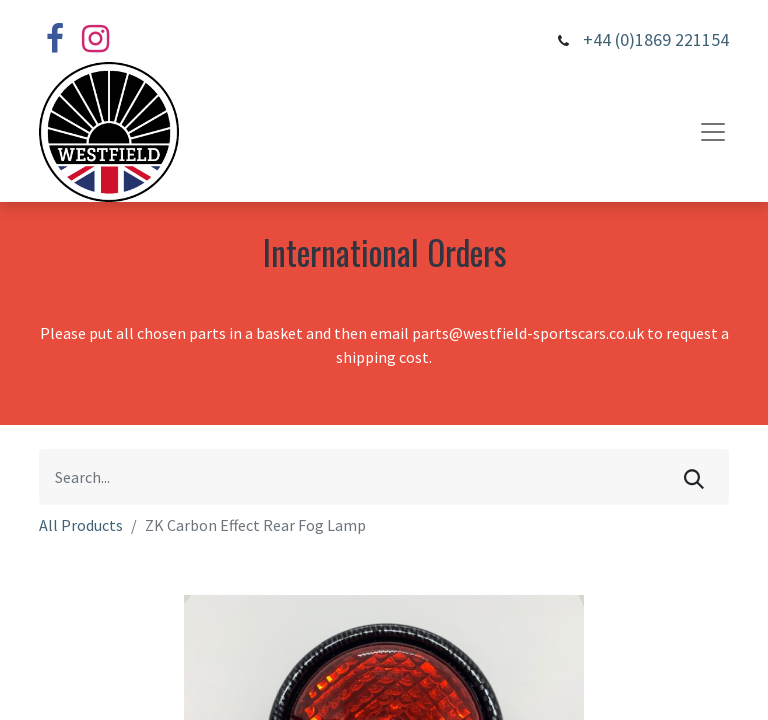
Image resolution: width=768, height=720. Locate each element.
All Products (81, 525)
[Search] (694, 477)
